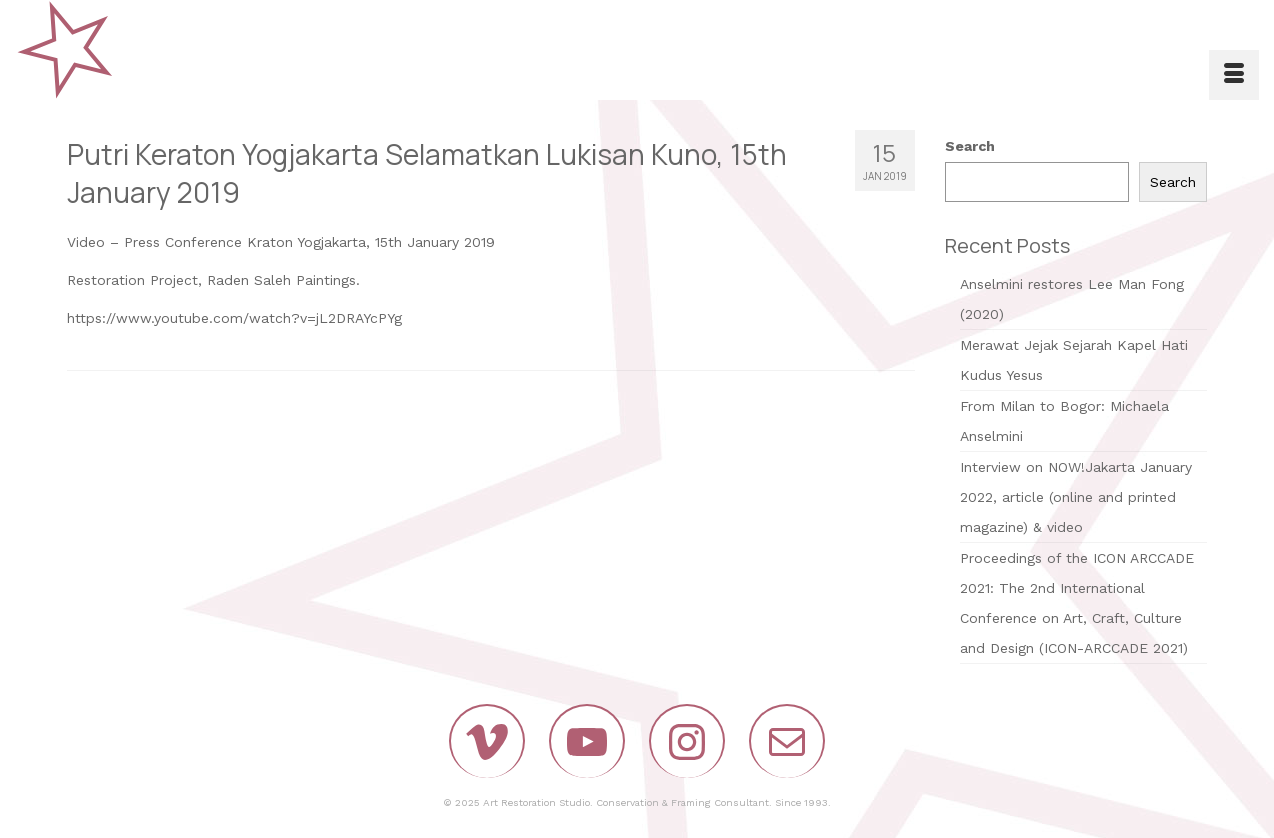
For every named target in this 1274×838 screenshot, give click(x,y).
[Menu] (1234, 75)
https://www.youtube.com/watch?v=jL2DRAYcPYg (234, 318)
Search (970, 146)
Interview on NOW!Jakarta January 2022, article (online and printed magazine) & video (1076, 497)
